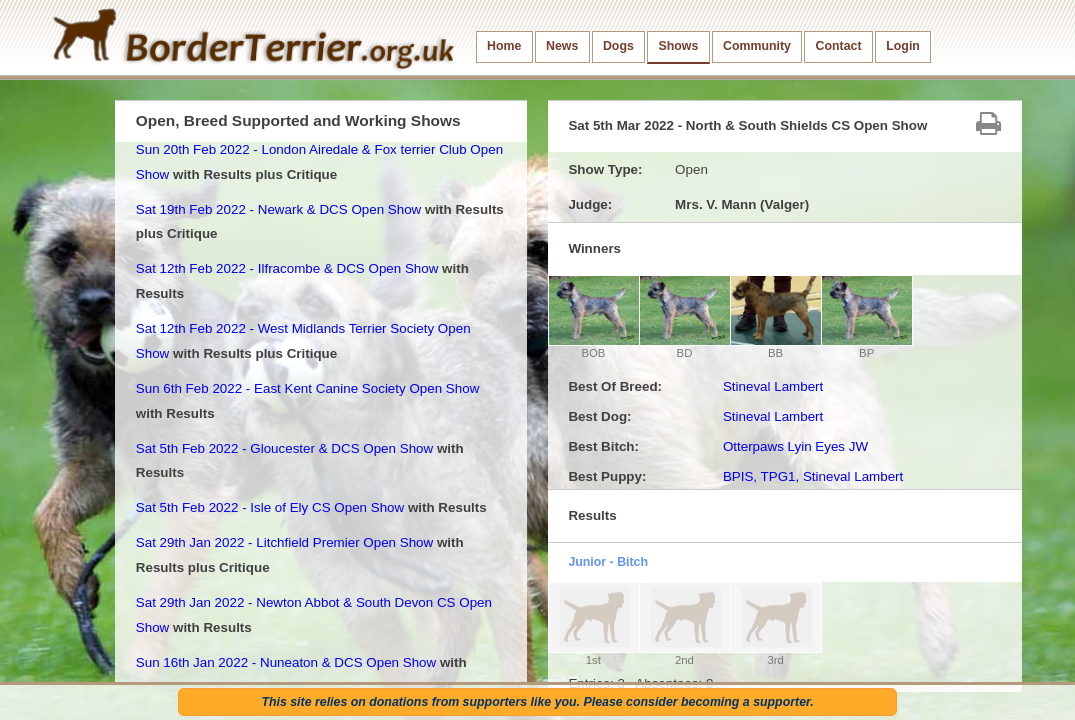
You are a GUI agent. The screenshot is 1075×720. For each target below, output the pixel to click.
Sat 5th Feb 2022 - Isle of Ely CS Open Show (270, 507)
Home (504, 46)
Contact (839, 46)
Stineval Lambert (773, 386)
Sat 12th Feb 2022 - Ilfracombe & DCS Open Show (287, 268)
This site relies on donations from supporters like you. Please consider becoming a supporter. (537, 702)
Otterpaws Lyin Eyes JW (795, 446)
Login (903, 46)
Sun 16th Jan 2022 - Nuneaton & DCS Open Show (286, 662)
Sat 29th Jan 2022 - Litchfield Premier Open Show (284, 542)
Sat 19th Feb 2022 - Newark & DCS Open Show (278, 209)
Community (757, 46)
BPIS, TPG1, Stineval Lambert (813, 476)
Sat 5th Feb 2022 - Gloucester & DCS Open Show (284, 448)
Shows (678, 46)
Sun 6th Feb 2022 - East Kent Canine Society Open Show (308, 388)
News (562, 46)
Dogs (618, 46)
